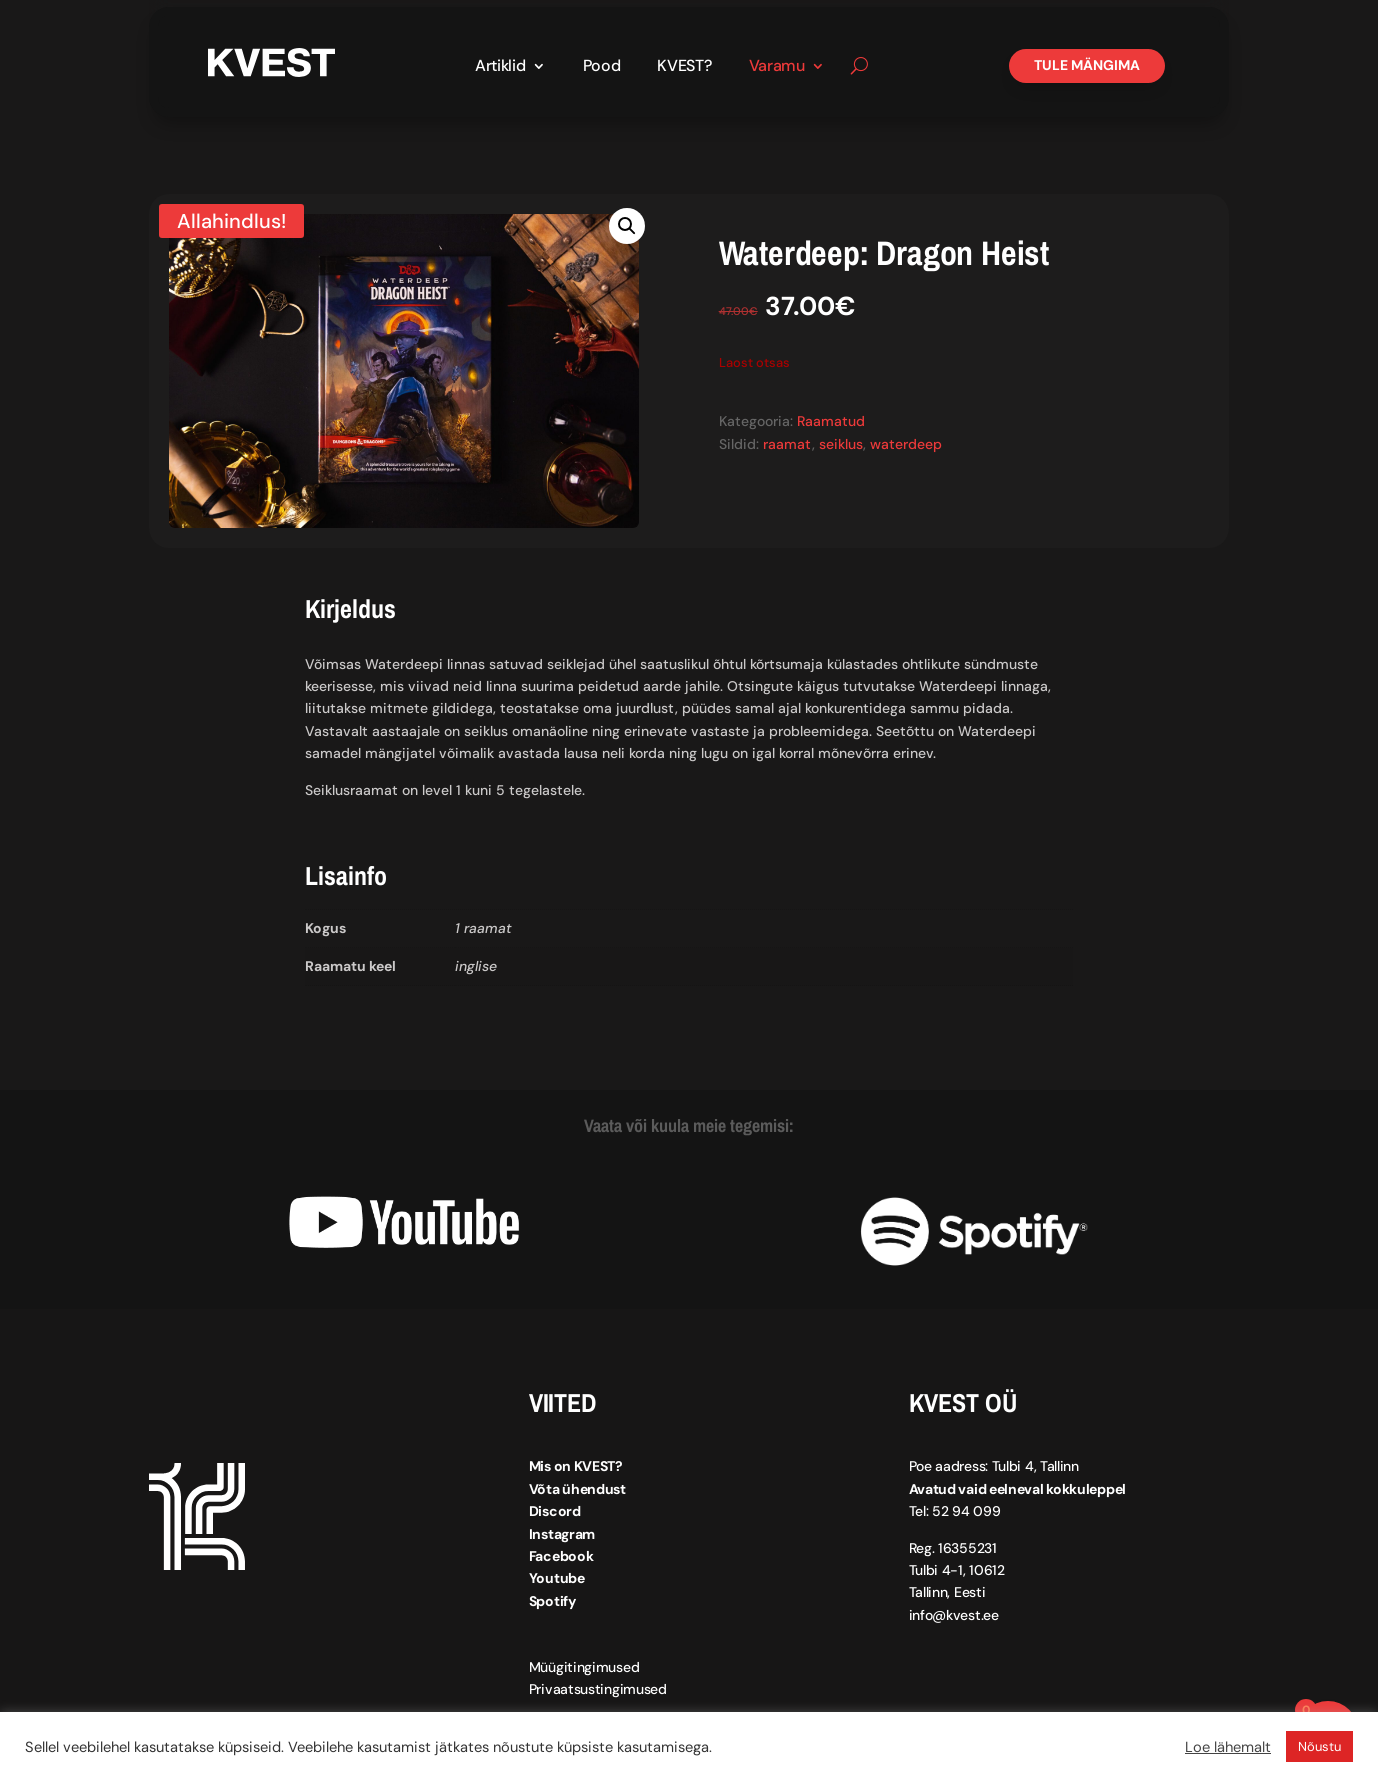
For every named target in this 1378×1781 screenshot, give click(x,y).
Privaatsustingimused (598, 1689)
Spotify (552, 1601)
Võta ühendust (577, 1489)
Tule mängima (1087, 65)
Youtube (557, 1578)
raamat (787, 443)
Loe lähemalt (1228, 1747)
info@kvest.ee (954, 1615)
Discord (555, 1511)
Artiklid (500, 67)
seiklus (841, 443)
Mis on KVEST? (576, 1466)
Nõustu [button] (1319, 1746)
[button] (627, 226)
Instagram (562, 1533)
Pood (602, 67)
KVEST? (684, 67)
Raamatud (831, 421)
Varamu (777, 67)
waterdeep (906, 443)
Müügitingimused (584, 1667)
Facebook (561, 1556)
